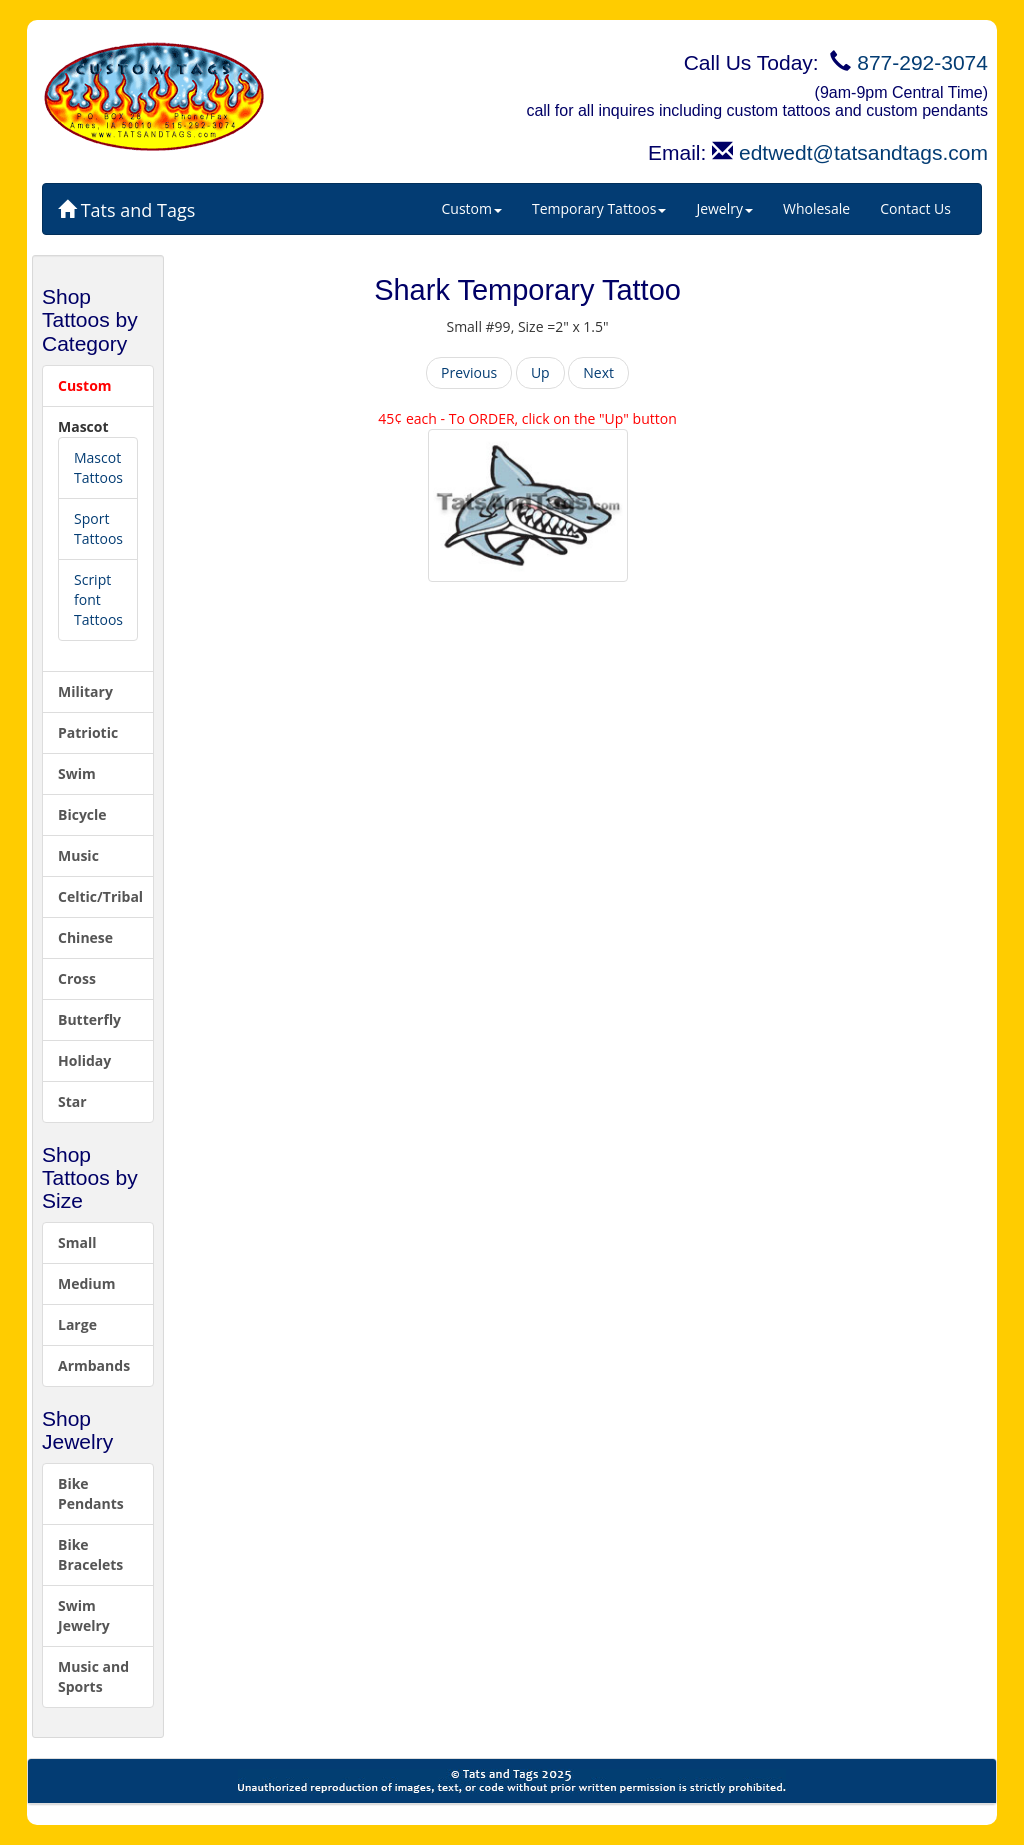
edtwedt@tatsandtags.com (863, 152)
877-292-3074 (922, 62)
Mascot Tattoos (98, 467)
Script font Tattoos (98, 599)
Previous (469, 372)
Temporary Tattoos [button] (599, 208)
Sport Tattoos (98, 528)
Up (540, 372)
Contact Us (915, 208)
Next (598, 372)
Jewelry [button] (724, 208)
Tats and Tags (126, 210)
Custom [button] (472, 208)
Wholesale (816, 208)
